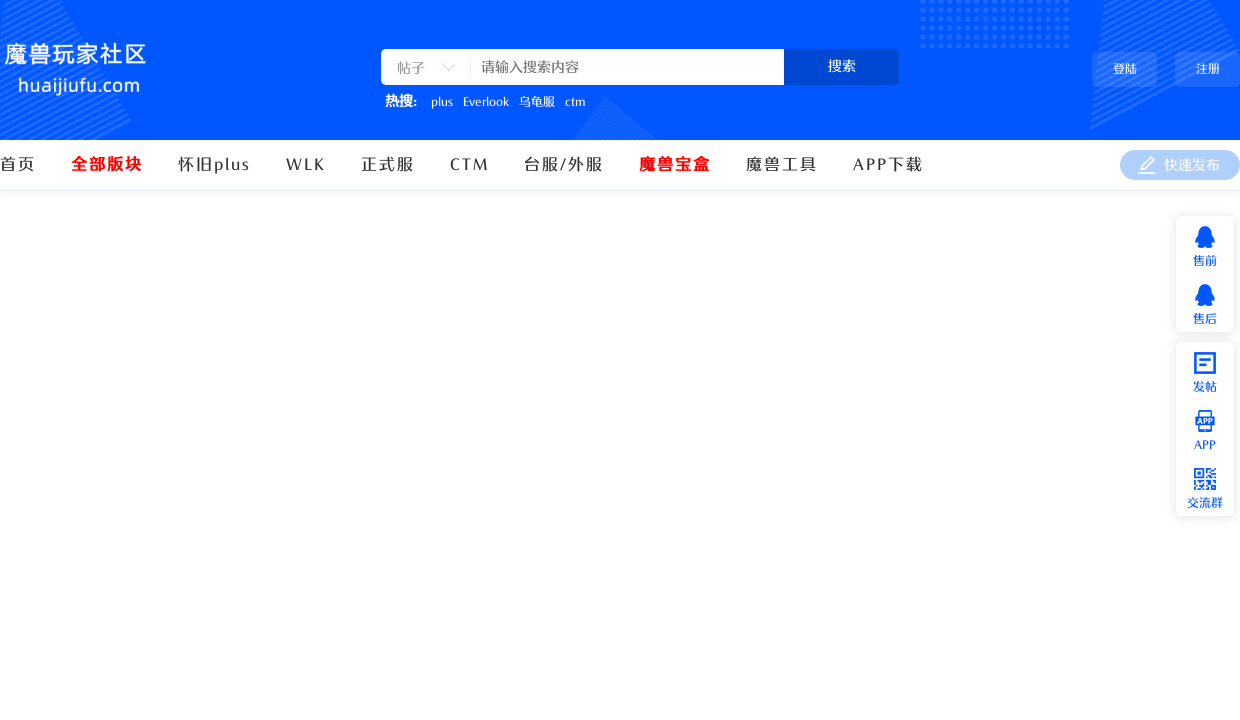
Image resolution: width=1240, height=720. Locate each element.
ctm (575, 102)
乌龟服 (537, 102)
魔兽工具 (782, 165)
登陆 (1125, 69)
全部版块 (107, 165)
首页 (18, 165)
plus (442, 102)
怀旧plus (214, 165)
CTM (469, 165)
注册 (1208, 69)
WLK (306, 165)
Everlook (486, 102)
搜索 (842, 66)
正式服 (388, 165)
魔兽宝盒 (675, 165)
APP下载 (888, 165)
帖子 (411, 68)
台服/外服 (564, 165)
